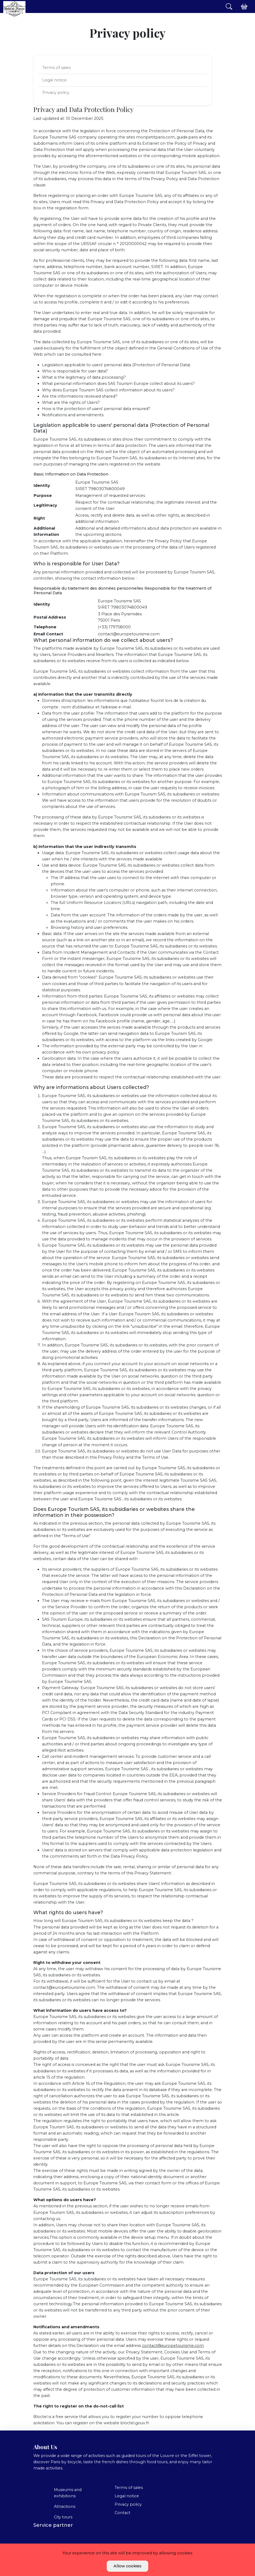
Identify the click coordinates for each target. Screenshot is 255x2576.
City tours (63, 2517)
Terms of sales (56, 67)
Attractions (64, 2506)
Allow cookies (127, 2566)
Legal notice (54, 80)
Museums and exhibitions (68, 2492)
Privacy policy (55, 92)
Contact (122, 2512)
